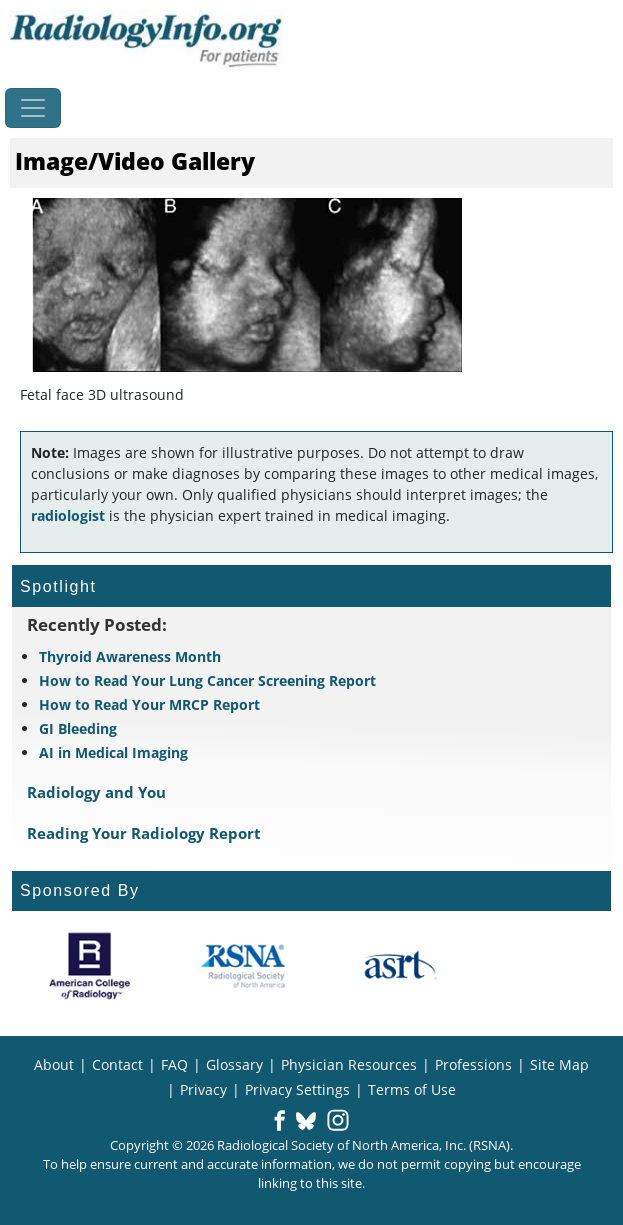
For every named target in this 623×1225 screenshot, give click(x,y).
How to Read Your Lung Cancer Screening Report (207, 680)
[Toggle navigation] (33, 108)
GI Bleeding (78, 728)
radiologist (68, 515)
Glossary (234, 1064)
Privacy (203, 1089)
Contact (117, 1064)
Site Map (559, 1064)
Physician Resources (349, 1064)
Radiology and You (96, 792)
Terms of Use (412, 1089)
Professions (473, 1064)
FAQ (174, 1064)
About (54, 1064)
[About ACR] (89, 966)
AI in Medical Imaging (113, 752)
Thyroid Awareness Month (130, 656)
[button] (279, 1122)
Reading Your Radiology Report (144, 833)
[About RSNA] (244, 966)
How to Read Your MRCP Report (149, 704)
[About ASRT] (399, 966)
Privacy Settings (297, 1089)
